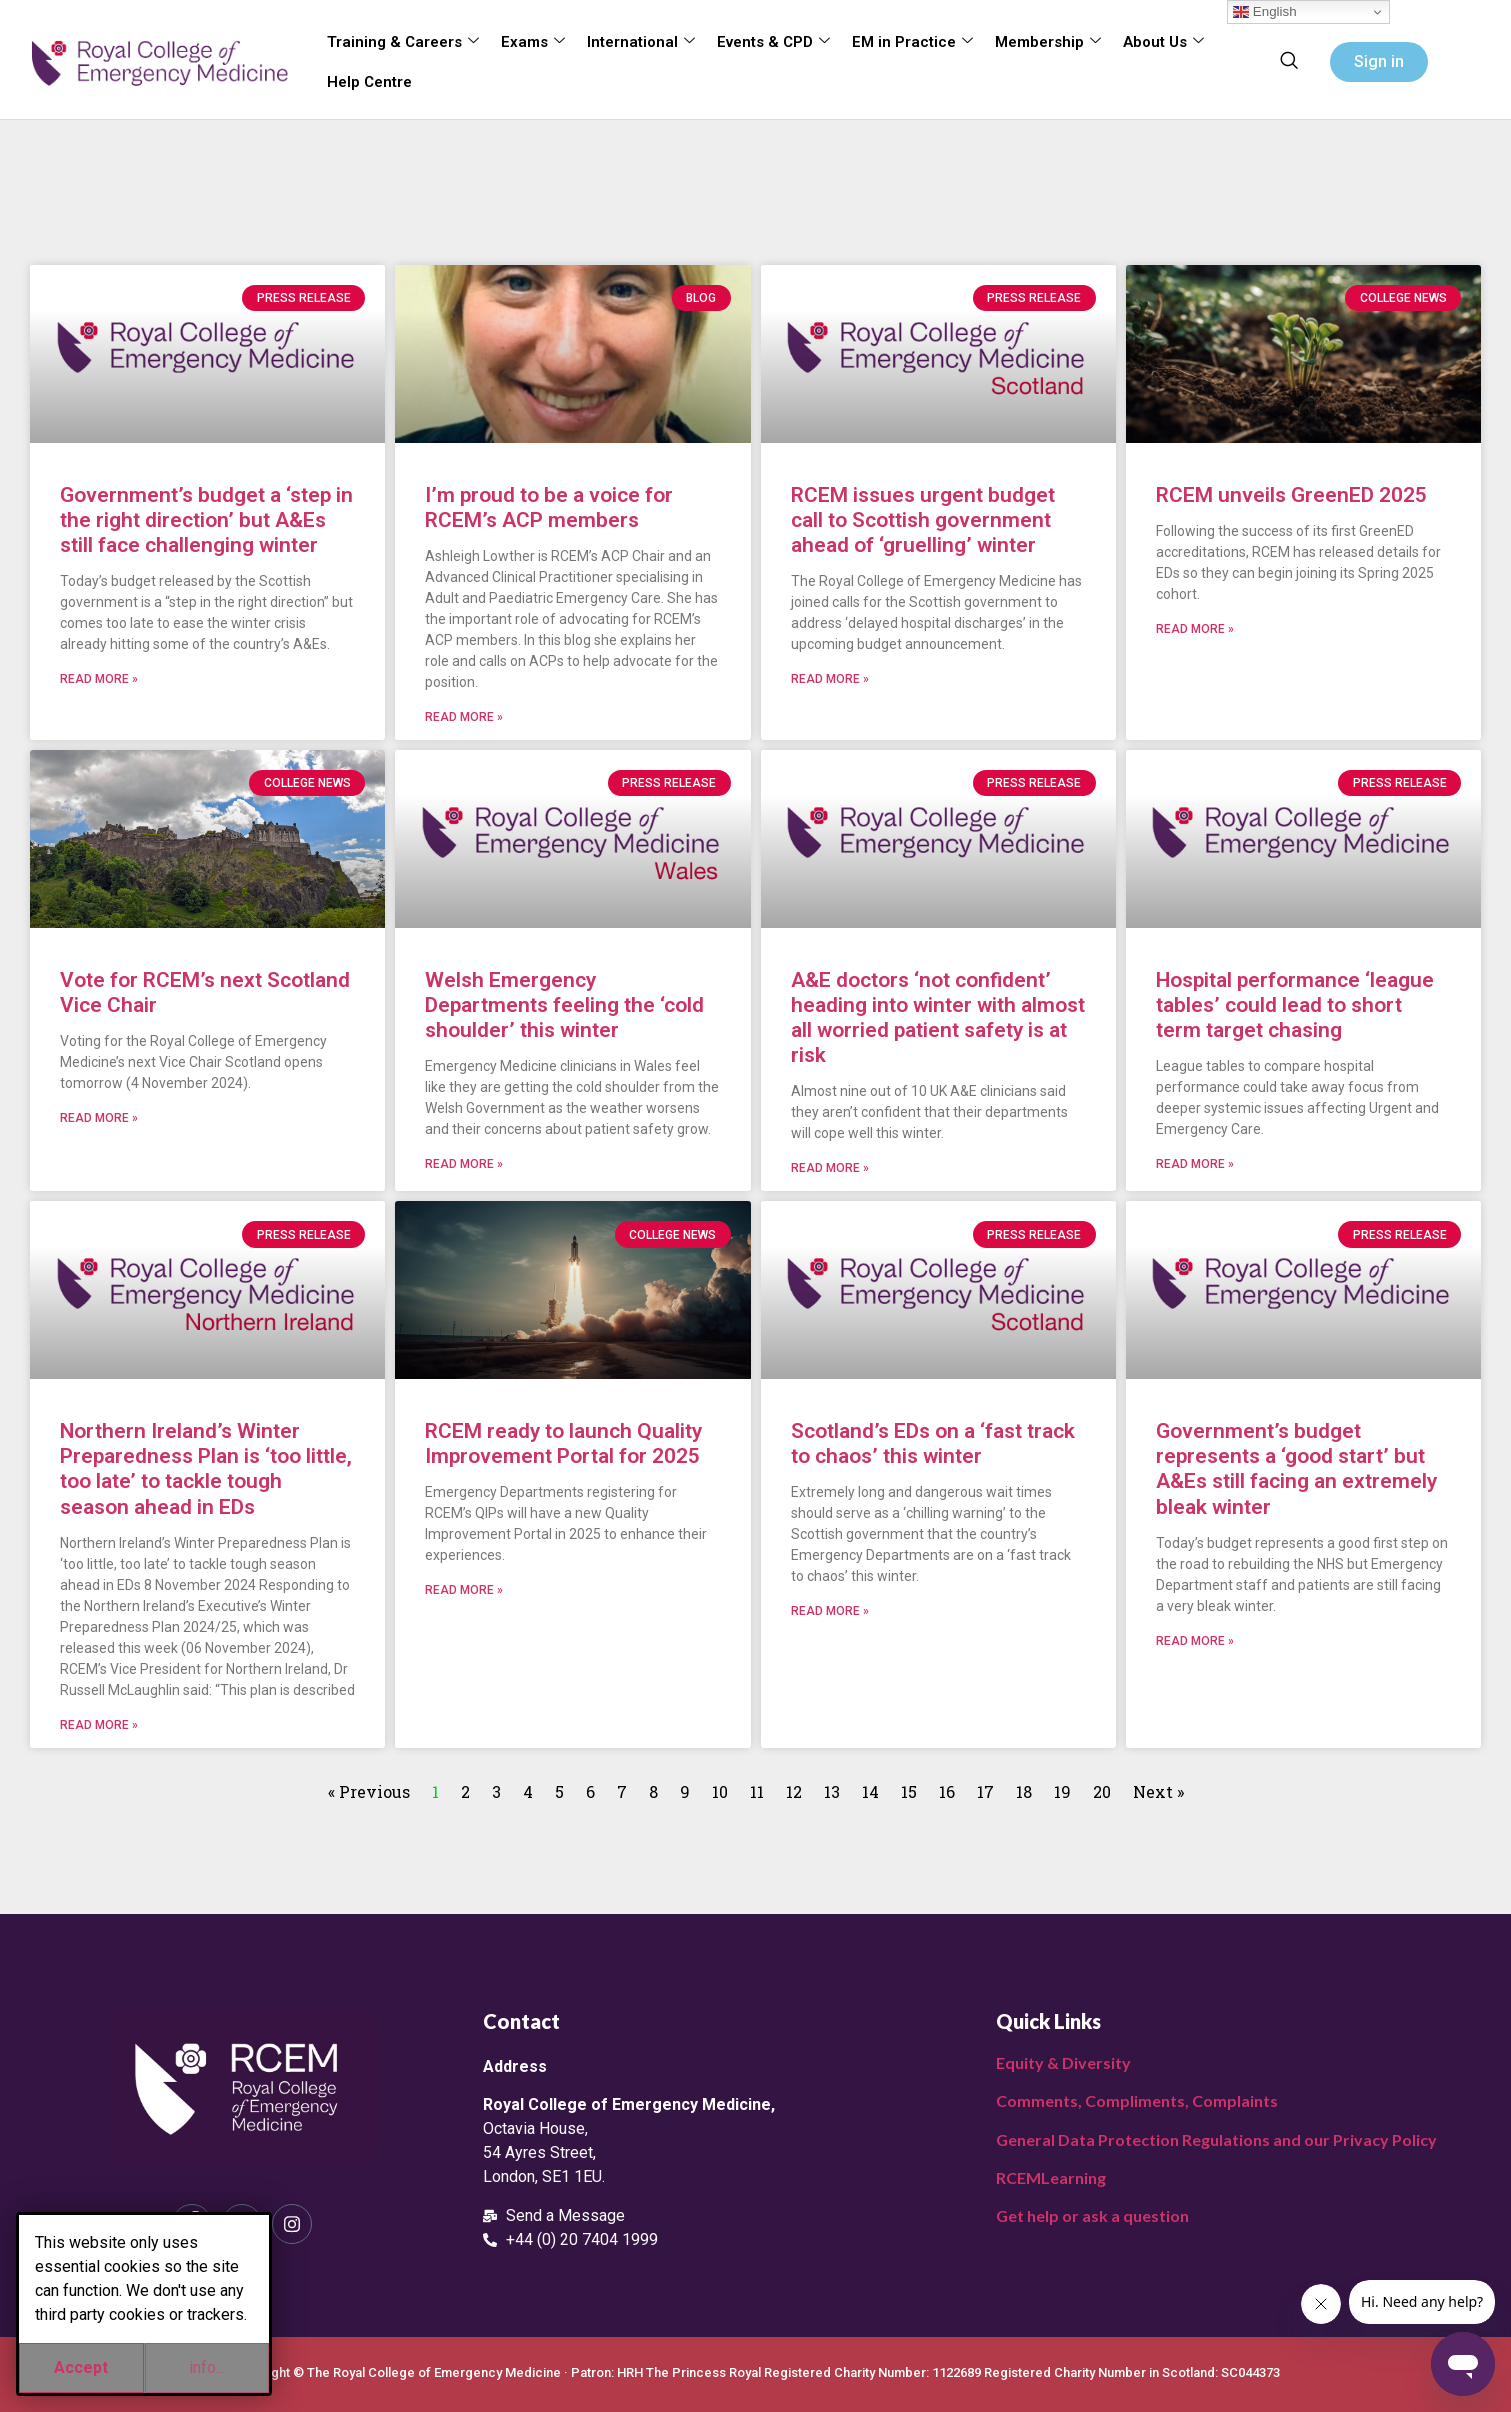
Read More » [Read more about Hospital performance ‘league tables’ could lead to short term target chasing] (1195, 1164)
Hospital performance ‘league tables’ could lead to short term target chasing (1295, 1005)
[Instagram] (292, 2224)
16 (947, 1791)
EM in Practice (912, 42)
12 (794, 1791)
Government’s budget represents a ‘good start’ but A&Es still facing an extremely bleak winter (1296, 1469)
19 (1062, 1791)
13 (832, 1791)
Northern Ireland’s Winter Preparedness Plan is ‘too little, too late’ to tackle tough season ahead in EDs (206, 1469)
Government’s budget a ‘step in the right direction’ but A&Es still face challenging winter (206, 520)
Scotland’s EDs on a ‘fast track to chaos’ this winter (933, 1443)
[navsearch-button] (1289, 62)
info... (207, 2367)
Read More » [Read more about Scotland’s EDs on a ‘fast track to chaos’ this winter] (830, 1611)
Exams (533, 42)
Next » (1158, 1791)
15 (909, 1791)
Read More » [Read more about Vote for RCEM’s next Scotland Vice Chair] (99, 1118)
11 (757, 1791)
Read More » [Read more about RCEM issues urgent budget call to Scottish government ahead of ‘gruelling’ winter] (830, 679)
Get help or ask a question (1092, 2215)
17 (985, 1791)
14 (870, 1791)
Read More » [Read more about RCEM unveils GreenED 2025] (1195, 629)
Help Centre (369, 82)
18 (1024, 1791)
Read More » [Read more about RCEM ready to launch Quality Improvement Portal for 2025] (464, 1590)
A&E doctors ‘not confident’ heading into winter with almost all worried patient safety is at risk (938, 1018)
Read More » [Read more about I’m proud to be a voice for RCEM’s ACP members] (464, 717)
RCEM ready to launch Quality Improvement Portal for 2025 (563, 1443)
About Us (1163, 42)
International (641, 42)
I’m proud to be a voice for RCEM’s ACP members (549, 507)
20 (1102, 1791)
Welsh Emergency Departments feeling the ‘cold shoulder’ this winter (564, 1005)
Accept (81, 2367)
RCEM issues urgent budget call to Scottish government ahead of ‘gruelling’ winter (923, 520)
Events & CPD (773, 42)
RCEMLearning (1051, 2177)
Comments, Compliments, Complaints (1137, 2100)
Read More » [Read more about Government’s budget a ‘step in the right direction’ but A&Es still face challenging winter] (99, 679)
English (1264, 12)
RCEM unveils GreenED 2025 (1291, 495)
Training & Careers (403, 42)
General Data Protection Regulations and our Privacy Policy (1216, 2139)
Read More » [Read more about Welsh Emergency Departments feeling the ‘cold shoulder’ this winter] (464, 1164)
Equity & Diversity (1063, 2062)
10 (720, 1791)
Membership (1048, 42)
